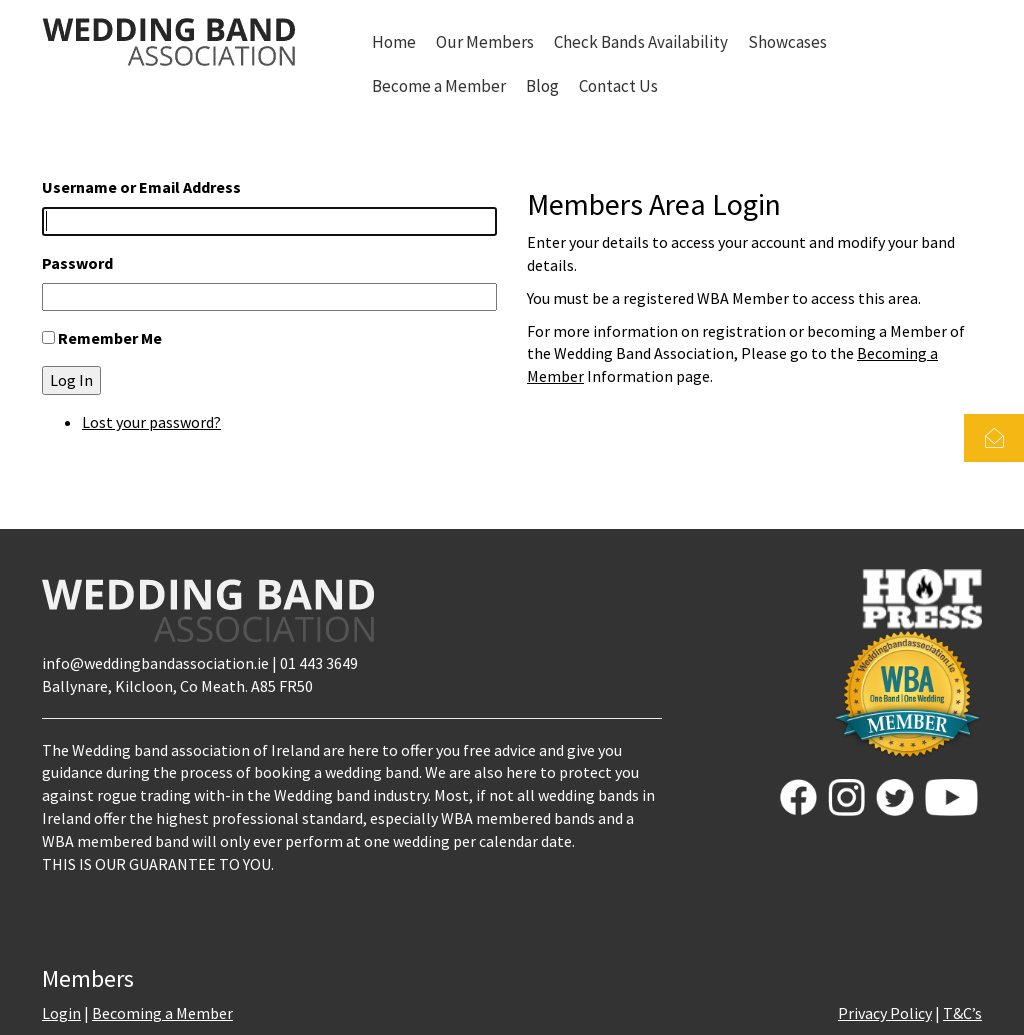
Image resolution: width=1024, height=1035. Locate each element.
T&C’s (962, 1013)
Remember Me (110, 338)
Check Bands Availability (641, 42)
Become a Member (439, 86)
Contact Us (618, 86)
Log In (71, 380)
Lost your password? (151, 422)
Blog (542, 86)
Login (61, 1013)
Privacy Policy (885, 1013)
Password (77, 263)
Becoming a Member (162, 1013)
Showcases (787, 42)
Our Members (485, 42)
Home (394, 42)
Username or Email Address (141, 187)
